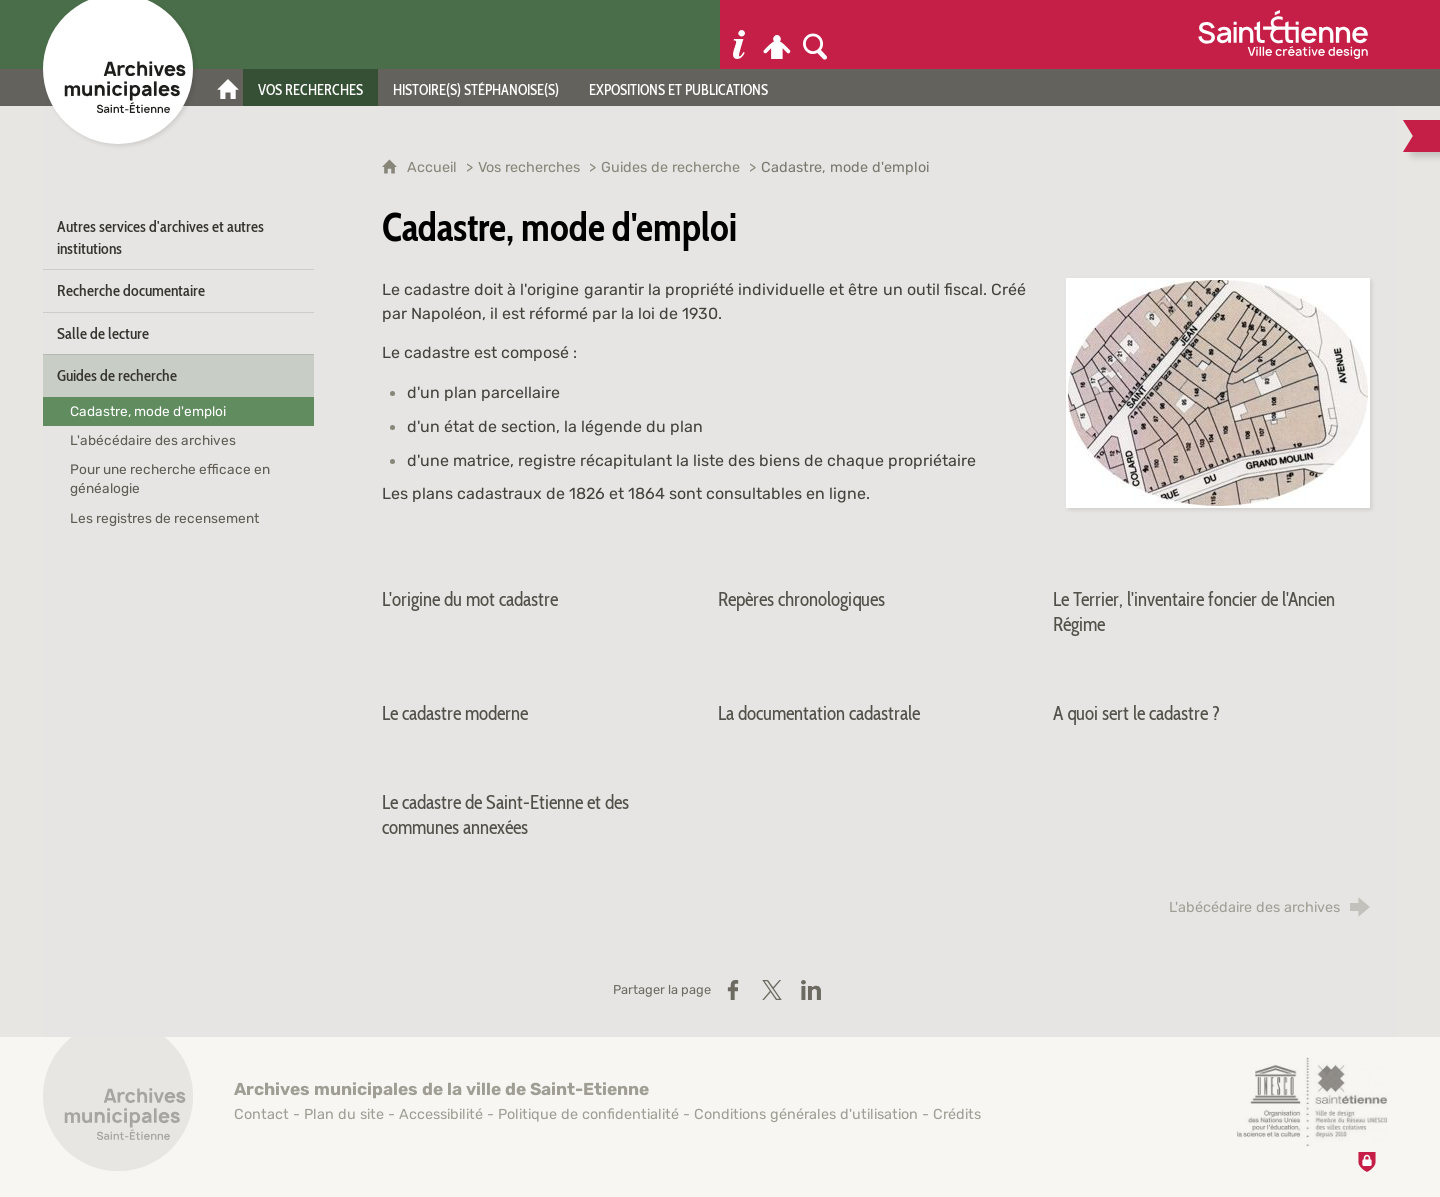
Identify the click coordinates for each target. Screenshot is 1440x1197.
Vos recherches (529, 167)
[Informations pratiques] (739, 34)
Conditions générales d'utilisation (806, 1114)
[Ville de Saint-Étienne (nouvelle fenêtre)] (1283, 34)
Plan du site (344, 1114)
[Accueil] (228, 87)
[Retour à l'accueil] (118, 1107)
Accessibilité (441, 1114)
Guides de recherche (670, 167)
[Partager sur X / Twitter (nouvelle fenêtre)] (772, 990)
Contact (261, 1114)
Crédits (957, 1114)
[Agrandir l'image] (1218, 391)
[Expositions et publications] (678, 87)
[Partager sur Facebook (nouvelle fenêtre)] (733, 990)
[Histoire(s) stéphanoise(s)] (476, 87)
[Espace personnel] (777, 34)
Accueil (434, 167)
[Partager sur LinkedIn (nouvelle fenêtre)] (811, 990)
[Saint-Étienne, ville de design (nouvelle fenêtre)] (1312, 1102)
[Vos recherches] (310, 87)
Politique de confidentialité (588, 1114)
